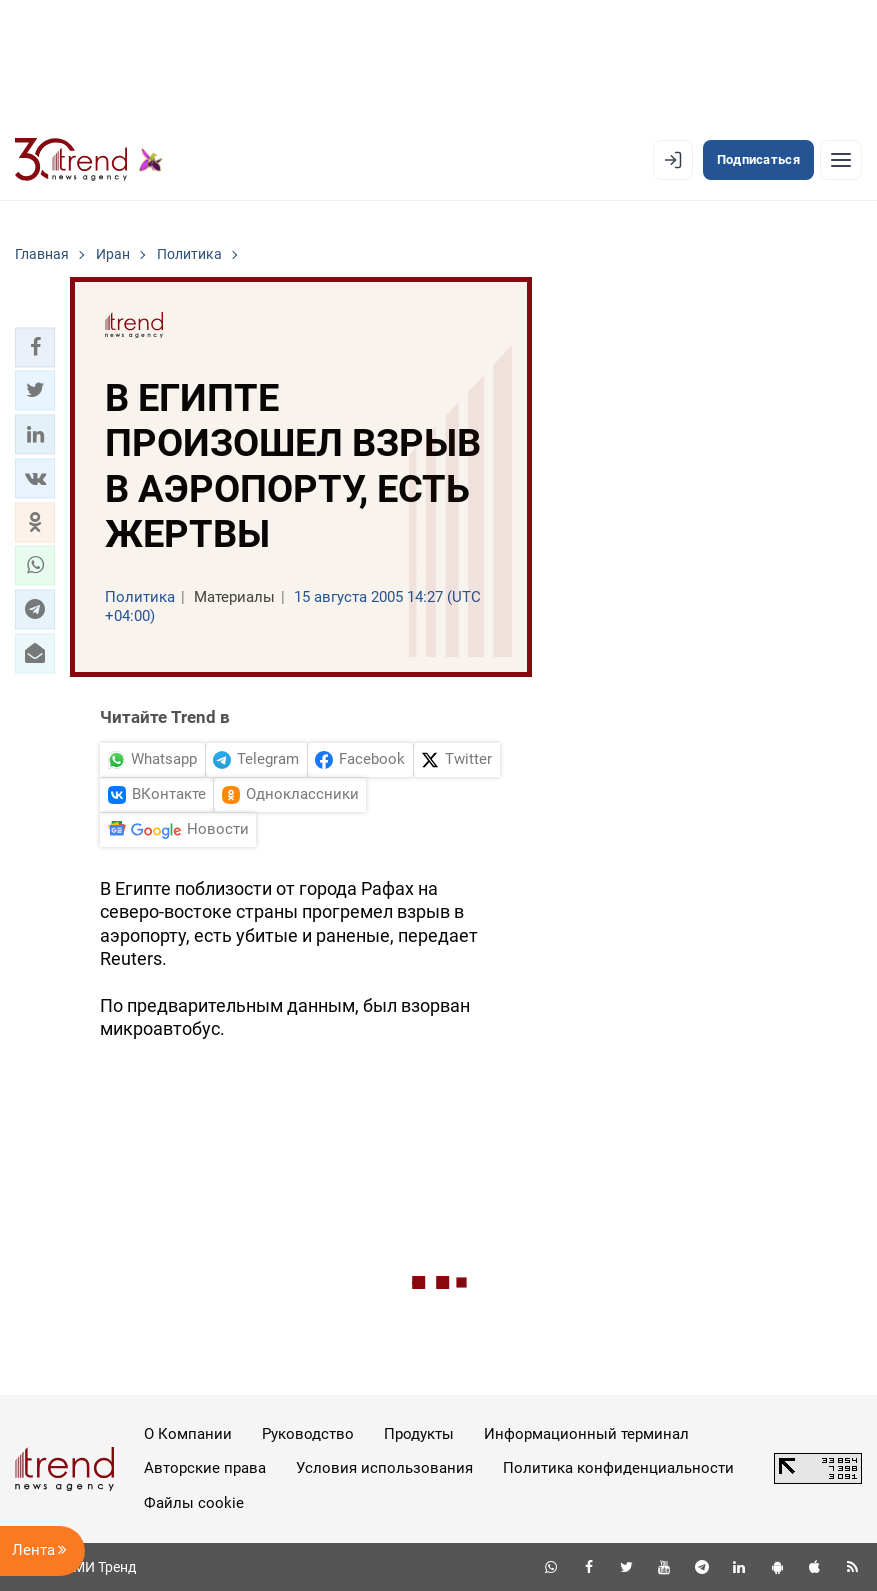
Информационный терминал (586, 1434)
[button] (35, 347)
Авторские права (205, 1468)
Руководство (308, 1434)
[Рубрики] (841, 160)
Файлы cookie (194, 1503)
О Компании (188, 1434)
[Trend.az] (89, 160)
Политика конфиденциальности (618, 1468)
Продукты (419, 1434)
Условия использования (384, 1468)
